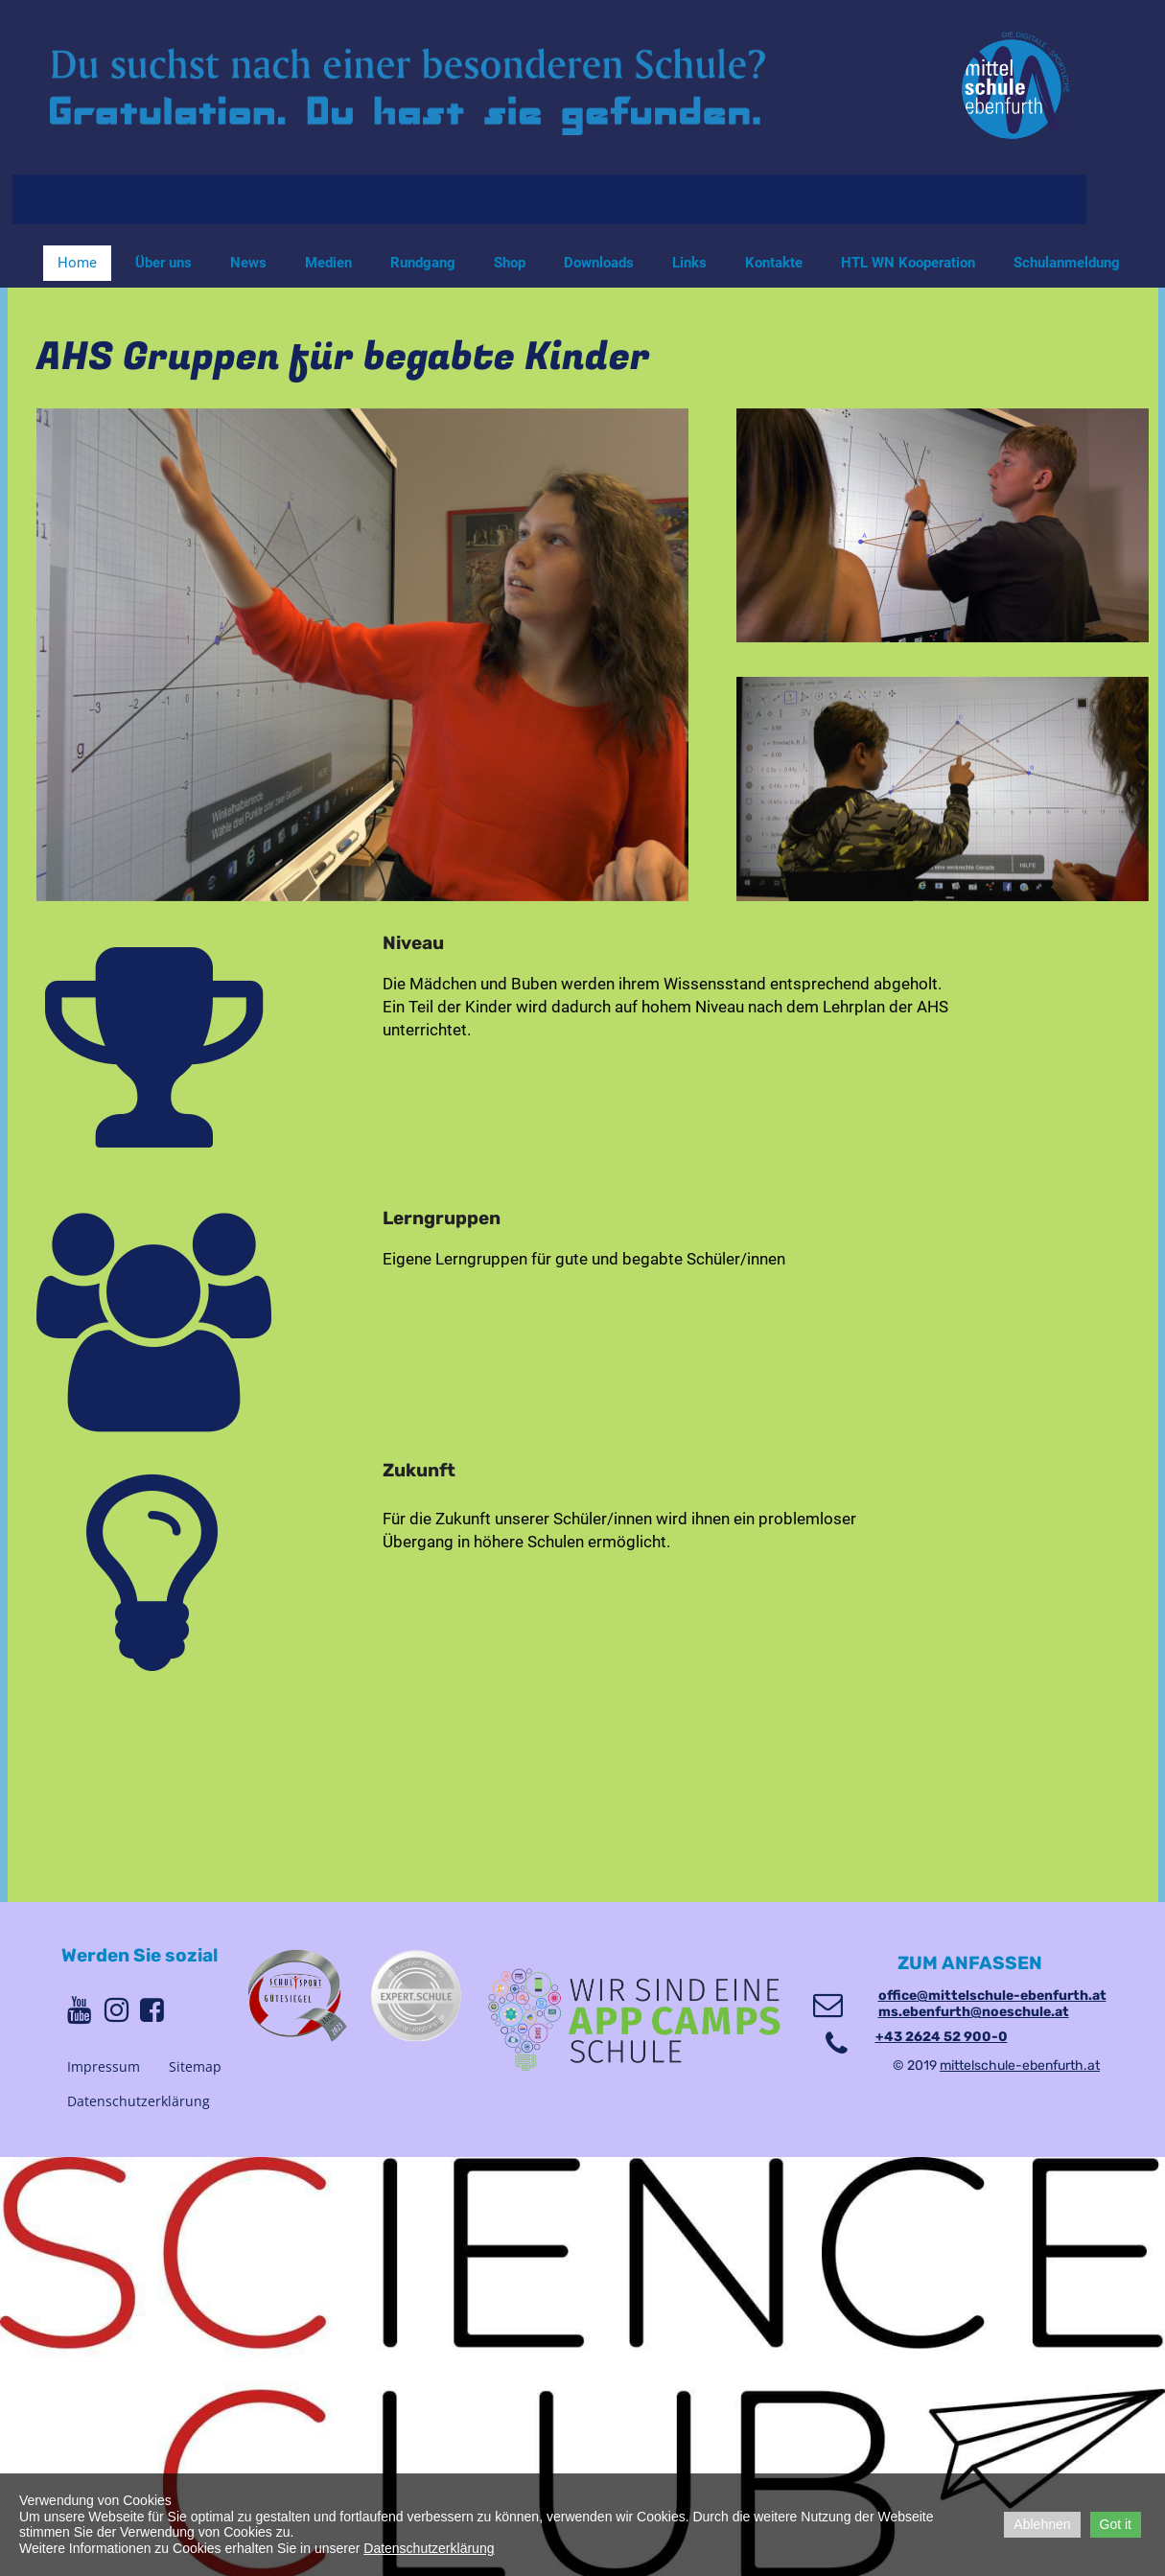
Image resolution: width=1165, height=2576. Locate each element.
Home (77, 262)
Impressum (103, 2066)
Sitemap (195, 2066)
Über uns (163, 262)
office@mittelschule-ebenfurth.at (992, 1995)
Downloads (599, 262)
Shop (509, 262)
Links (689, 262)
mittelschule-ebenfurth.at (1020, 2065)
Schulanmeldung (1067, 262)
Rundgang (422, 262)
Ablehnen (1042, 2524)
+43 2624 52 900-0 (941, 2037)
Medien (328, 262)
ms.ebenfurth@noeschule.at (973, 2012)
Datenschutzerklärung (138, 2101)
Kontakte (774, 262)
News (248, 262)
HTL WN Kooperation (908, 262)
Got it (1115, 2524)
